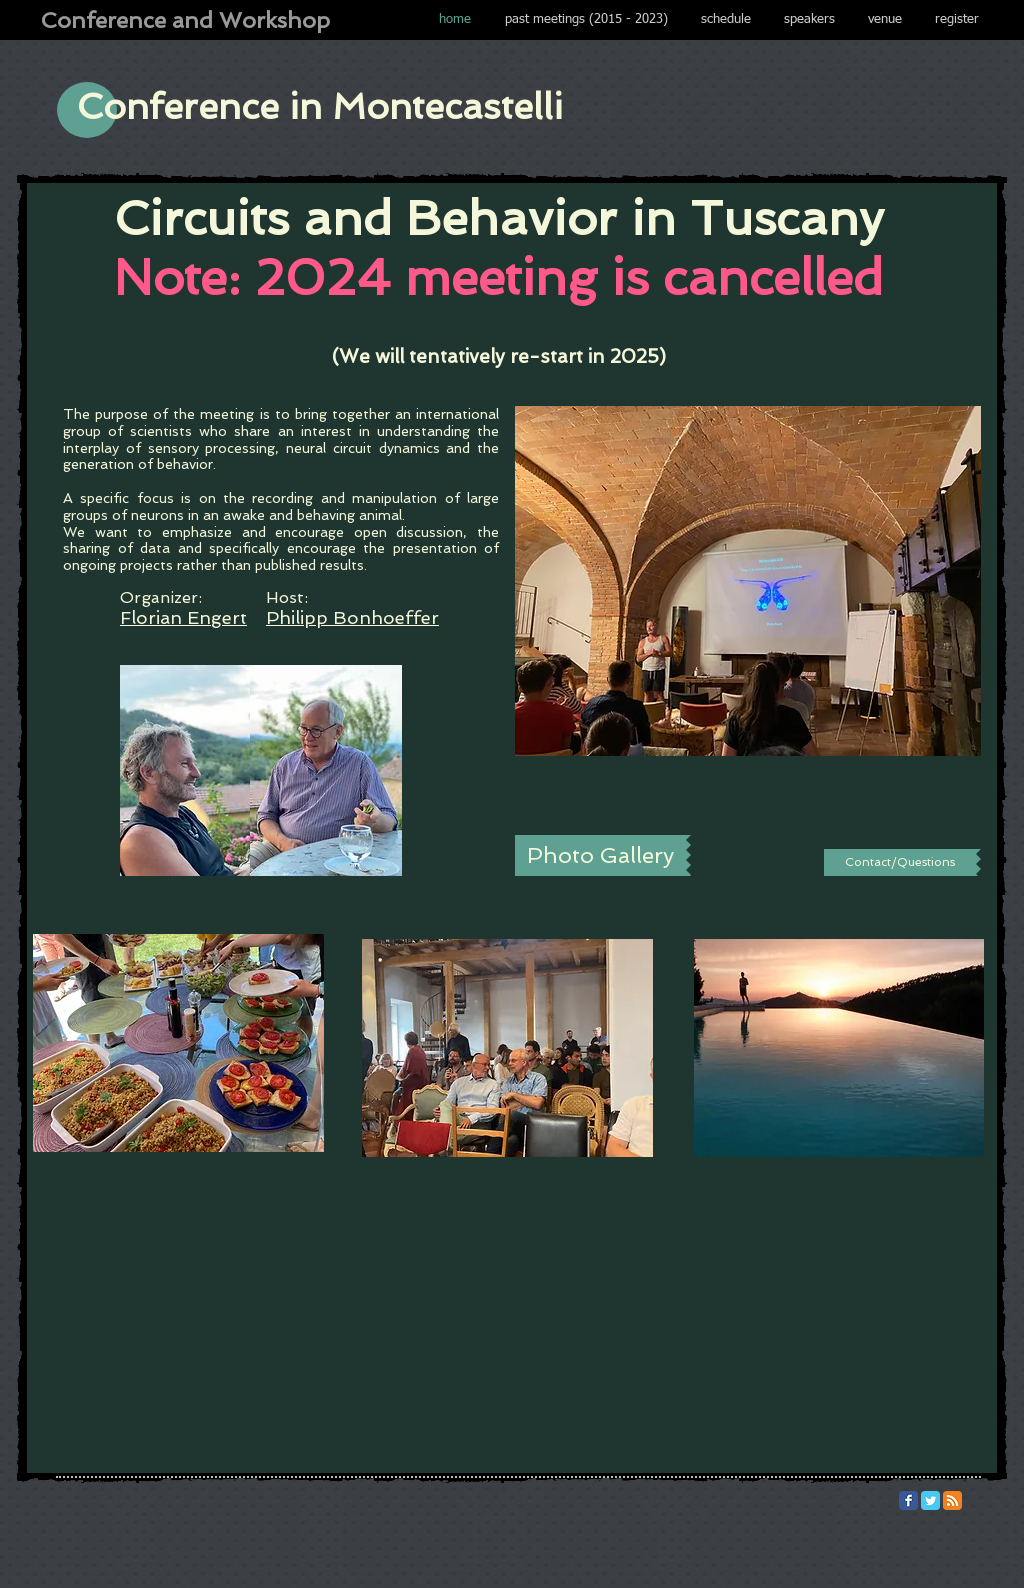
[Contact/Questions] (900, 862)
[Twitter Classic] (930, 1500)
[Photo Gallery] (600, 855)
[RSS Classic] (952, 1500)
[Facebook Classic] (908, 1500)
